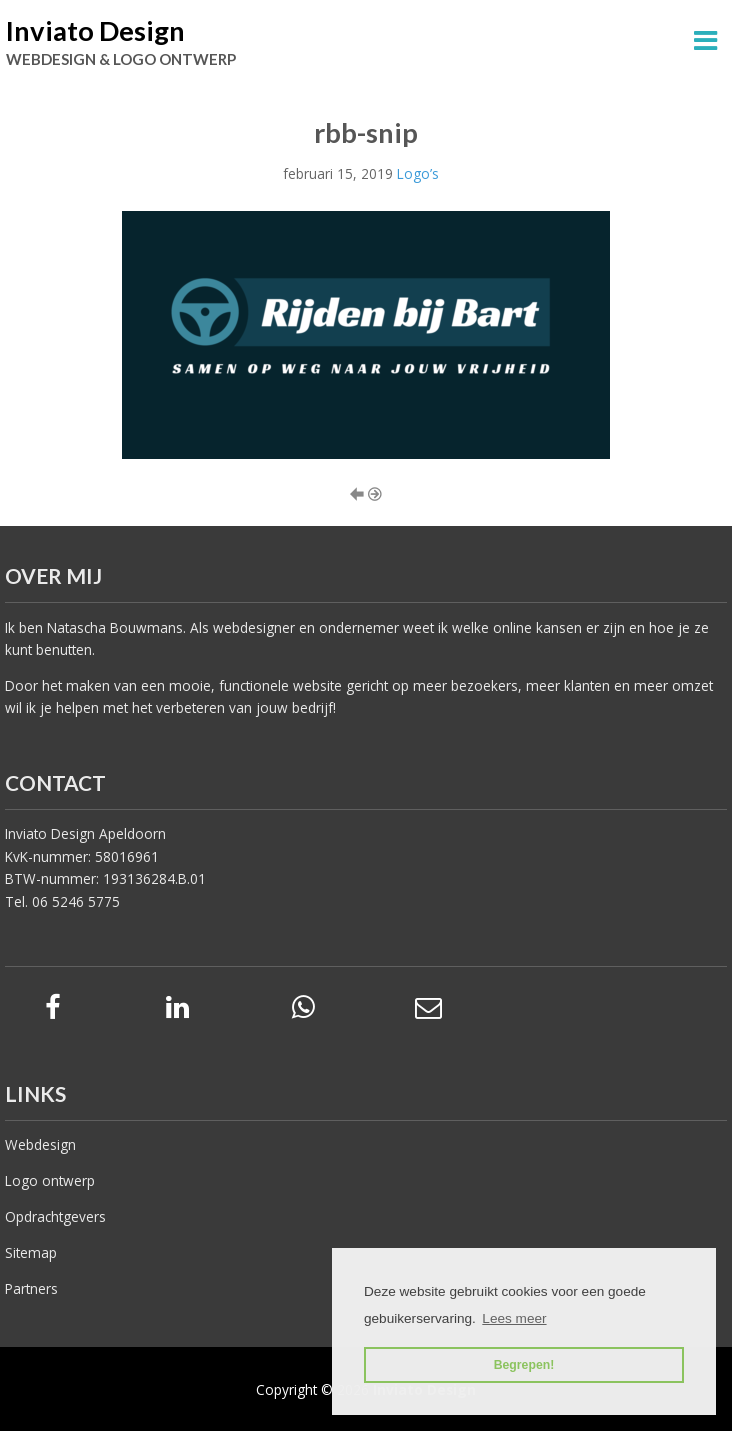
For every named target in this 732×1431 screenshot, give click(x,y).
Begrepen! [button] (524, 1365)
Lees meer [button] (514, 1318)
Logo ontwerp (50, 1180)
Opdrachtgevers (55, 1216)
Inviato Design (95, 30)
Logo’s (418, 173)
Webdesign (40, 1144)
